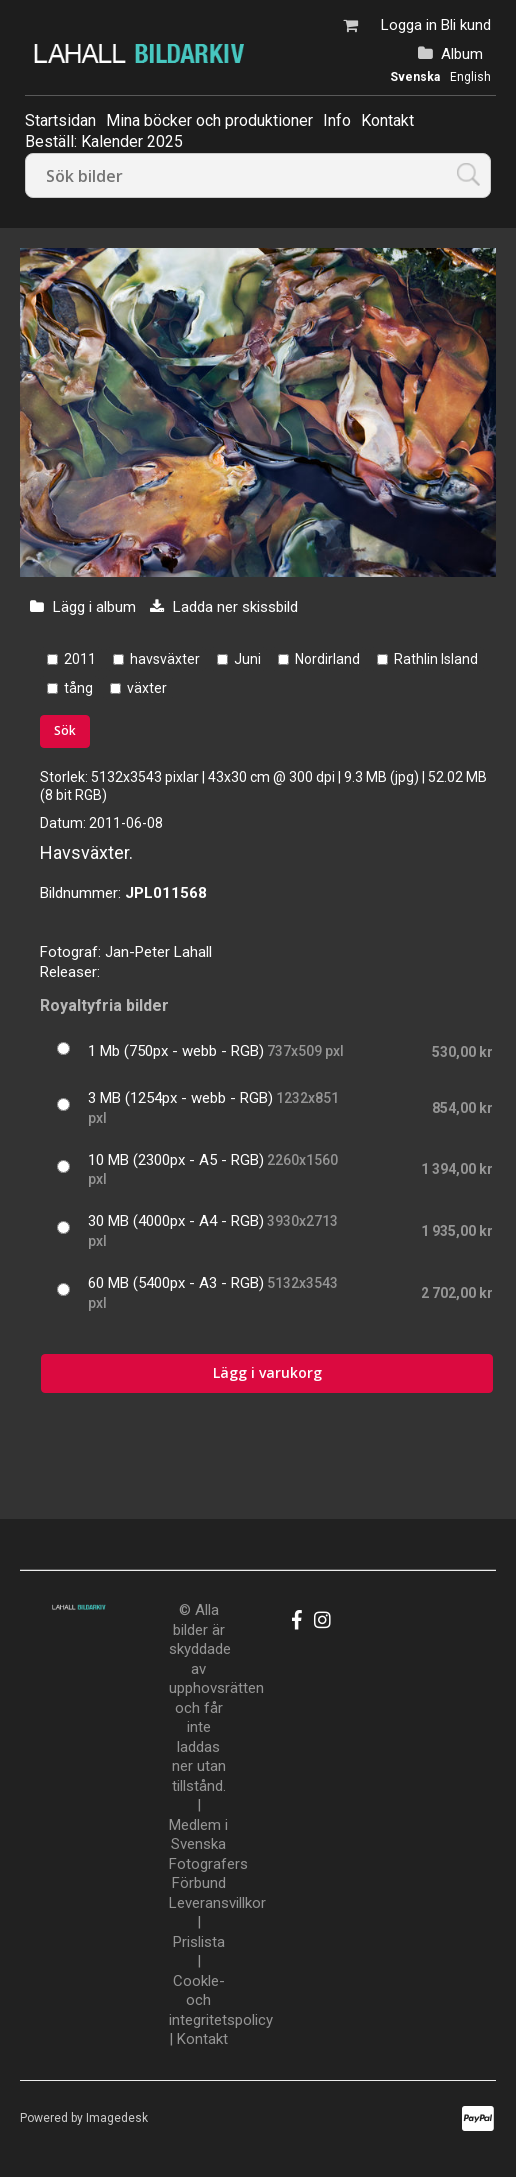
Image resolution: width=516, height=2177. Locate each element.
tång (78, 688)
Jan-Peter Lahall (158, 952)
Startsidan (60, 120)
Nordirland (327, 659)
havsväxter (165, 659)
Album (462, 54)
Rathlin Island (436, 659)
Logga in (409, 25)
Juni (247, 659)
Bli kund (466, 25)
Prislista (199, 1942)
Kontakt (387, 120)
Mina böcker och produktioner (209, 120)
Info (337, 120)
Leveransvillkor (217, 1903)
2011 (80, 659)
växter (147, 688)
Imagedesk (117, 2118)
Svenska (415, 77)
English (470, 77)
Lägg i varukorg (267, 1372)
